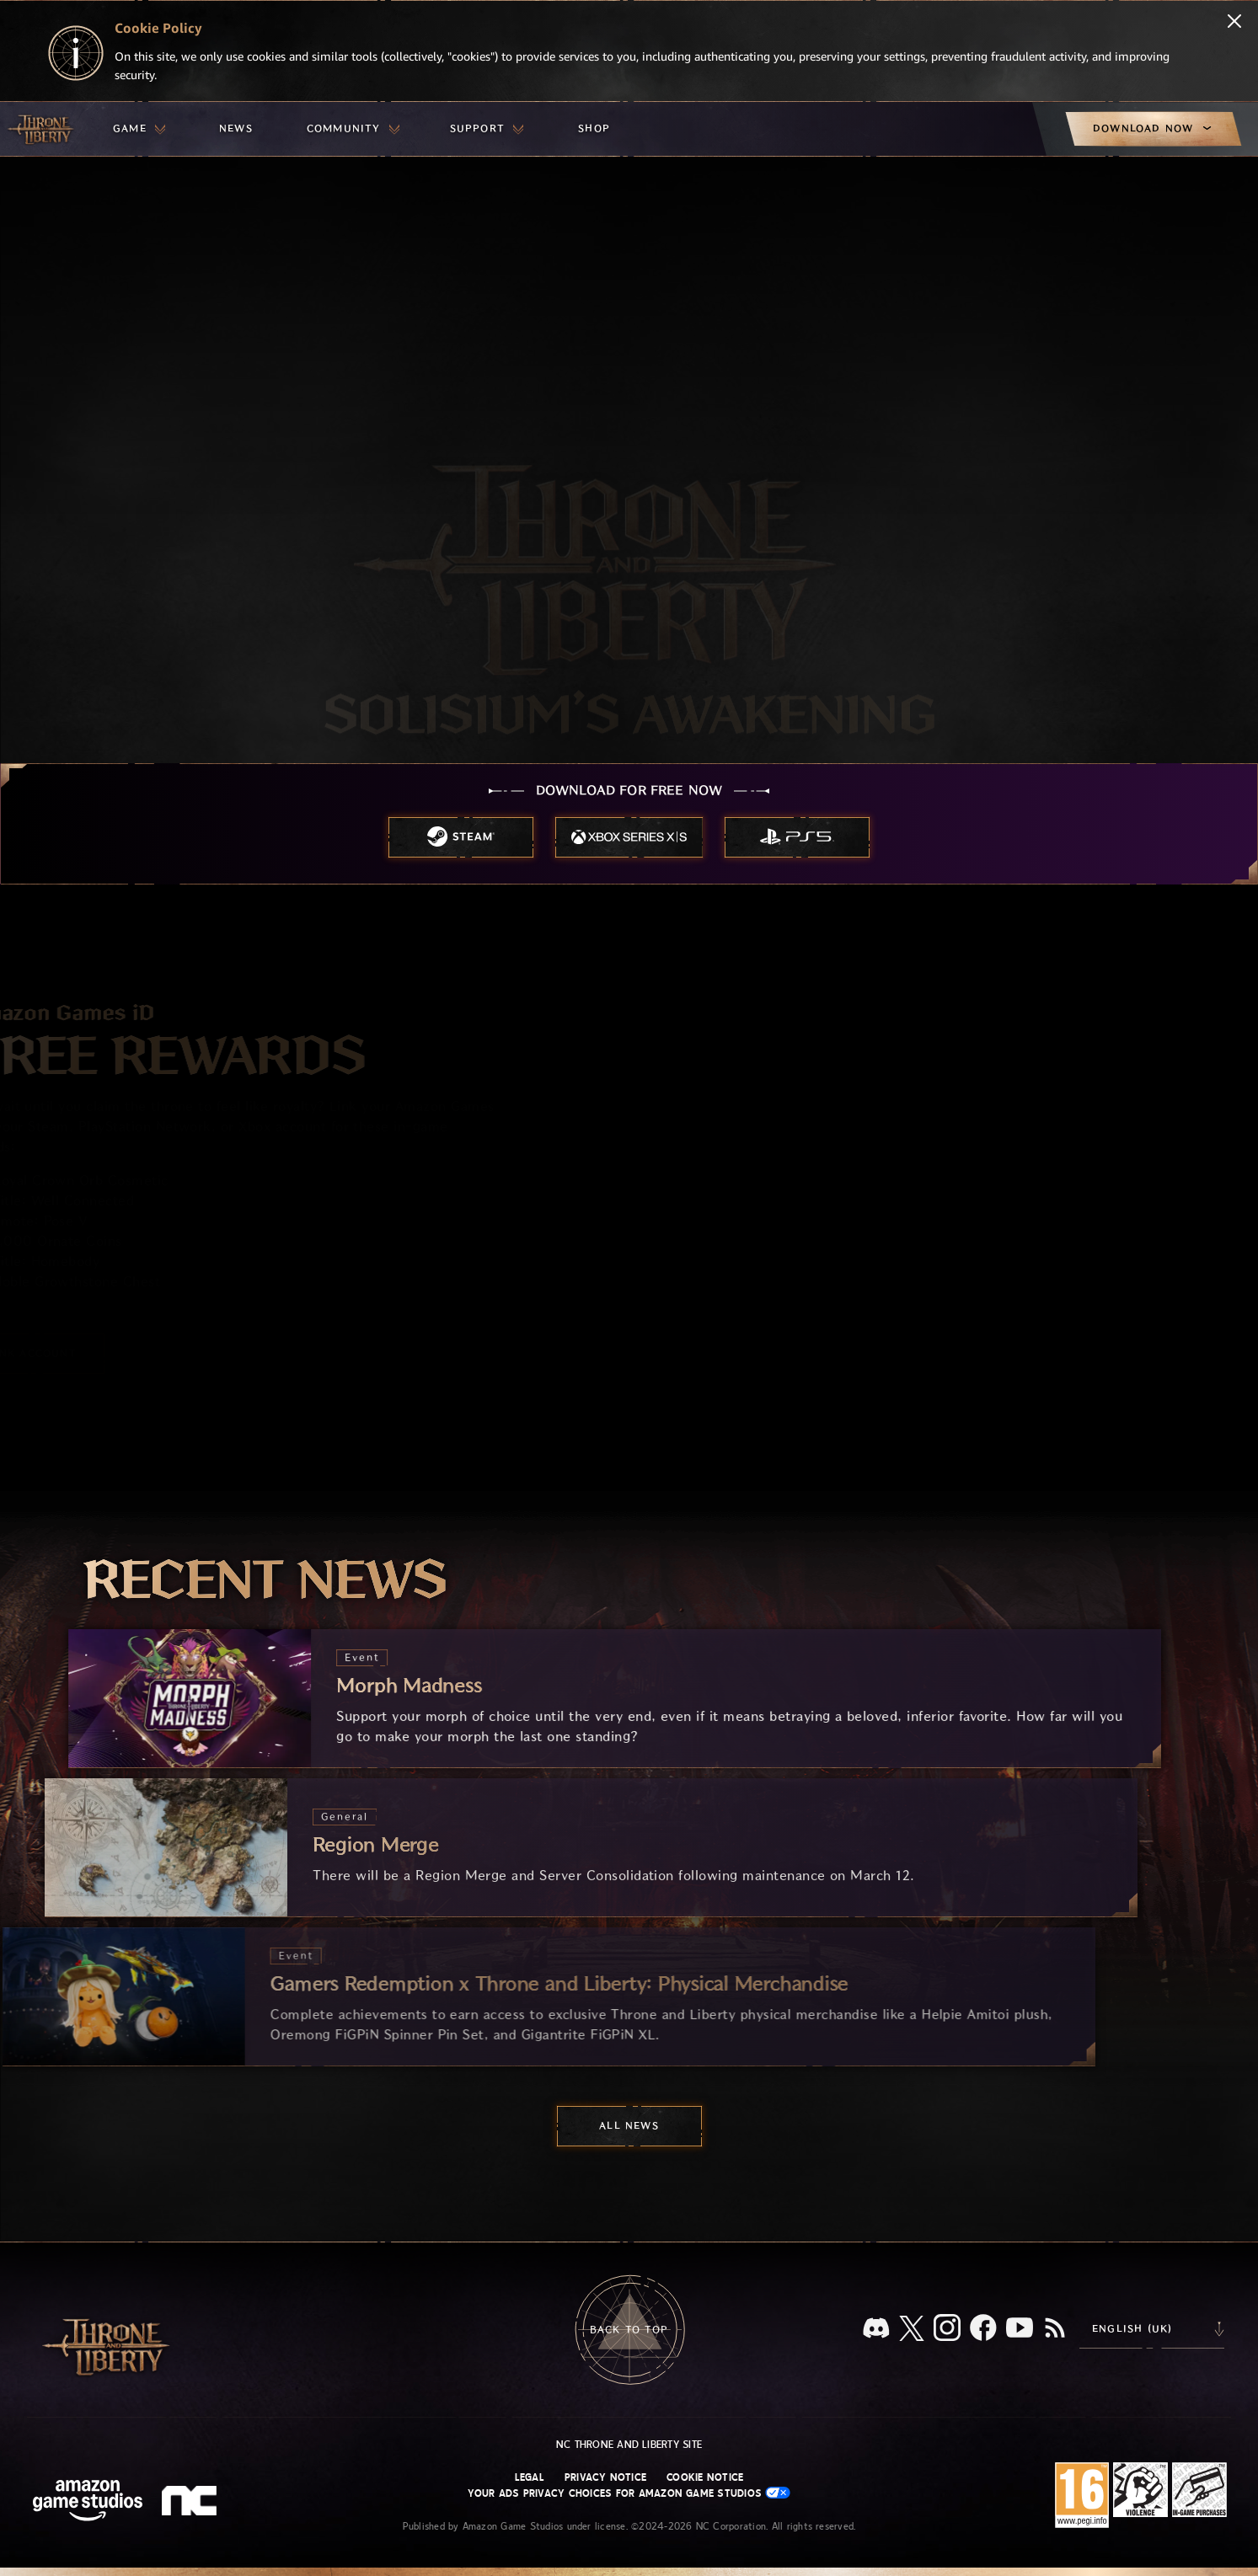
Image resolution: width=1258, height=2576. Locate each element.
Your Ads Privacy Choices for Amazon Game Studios (629, 2493)
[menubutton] (139, 129)
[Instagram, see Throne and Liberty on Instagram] (947, 2329)
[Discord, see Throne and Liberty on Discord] (876, 2329)
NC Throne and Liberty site (629, 2444)
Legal (529, 2477)
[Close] (1234, 22)
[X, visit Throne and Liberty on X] (911, 2329)
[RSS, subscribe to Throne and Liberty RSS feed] (1055, 2329)
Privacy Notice (605, 2477)
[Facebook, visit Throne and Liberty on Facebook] (983, 2329)
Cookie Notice (704, 2477)
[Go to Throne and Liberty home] (42, 129)
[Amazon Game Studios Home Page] (87, 2502)
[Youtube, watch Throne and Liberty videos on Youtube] (1019, 2329)
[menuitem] (139, 129)
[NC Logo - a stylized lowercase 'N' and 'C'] (192, 2503)
